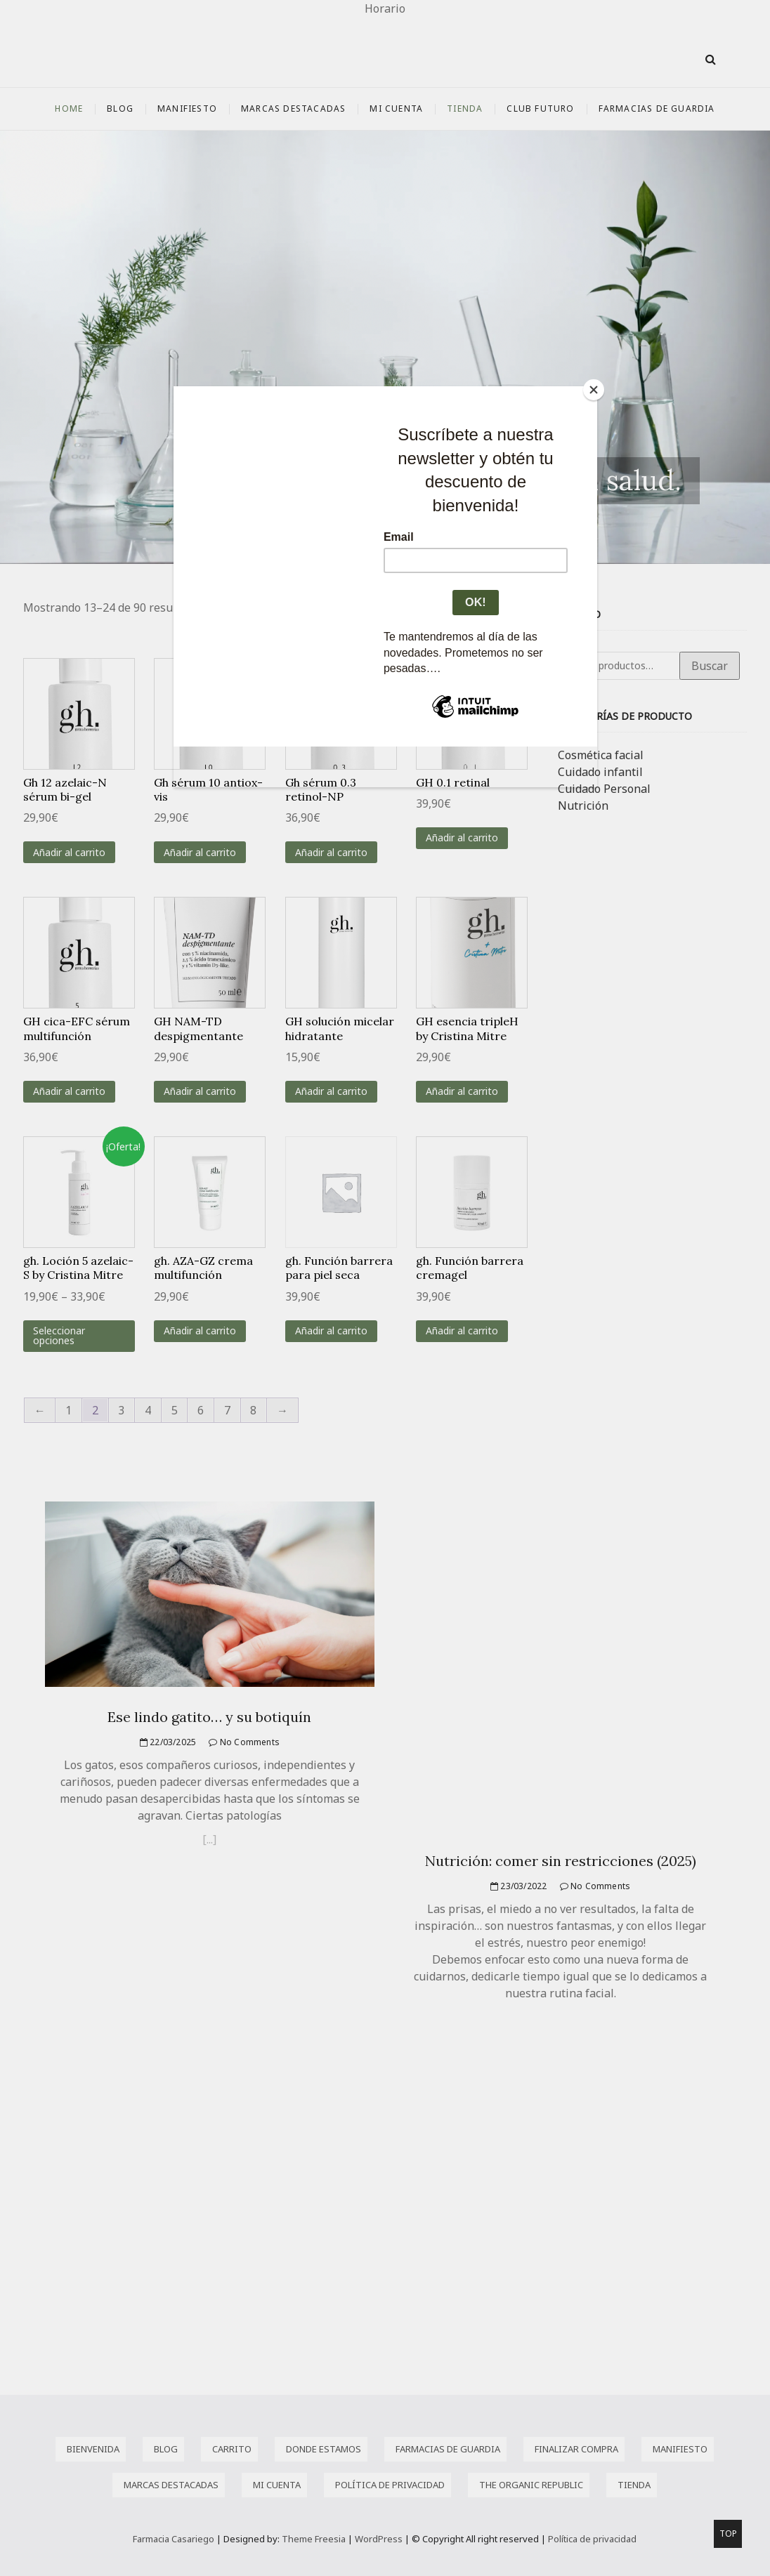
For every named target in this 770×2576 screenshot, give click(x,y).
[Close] (593, 389)
